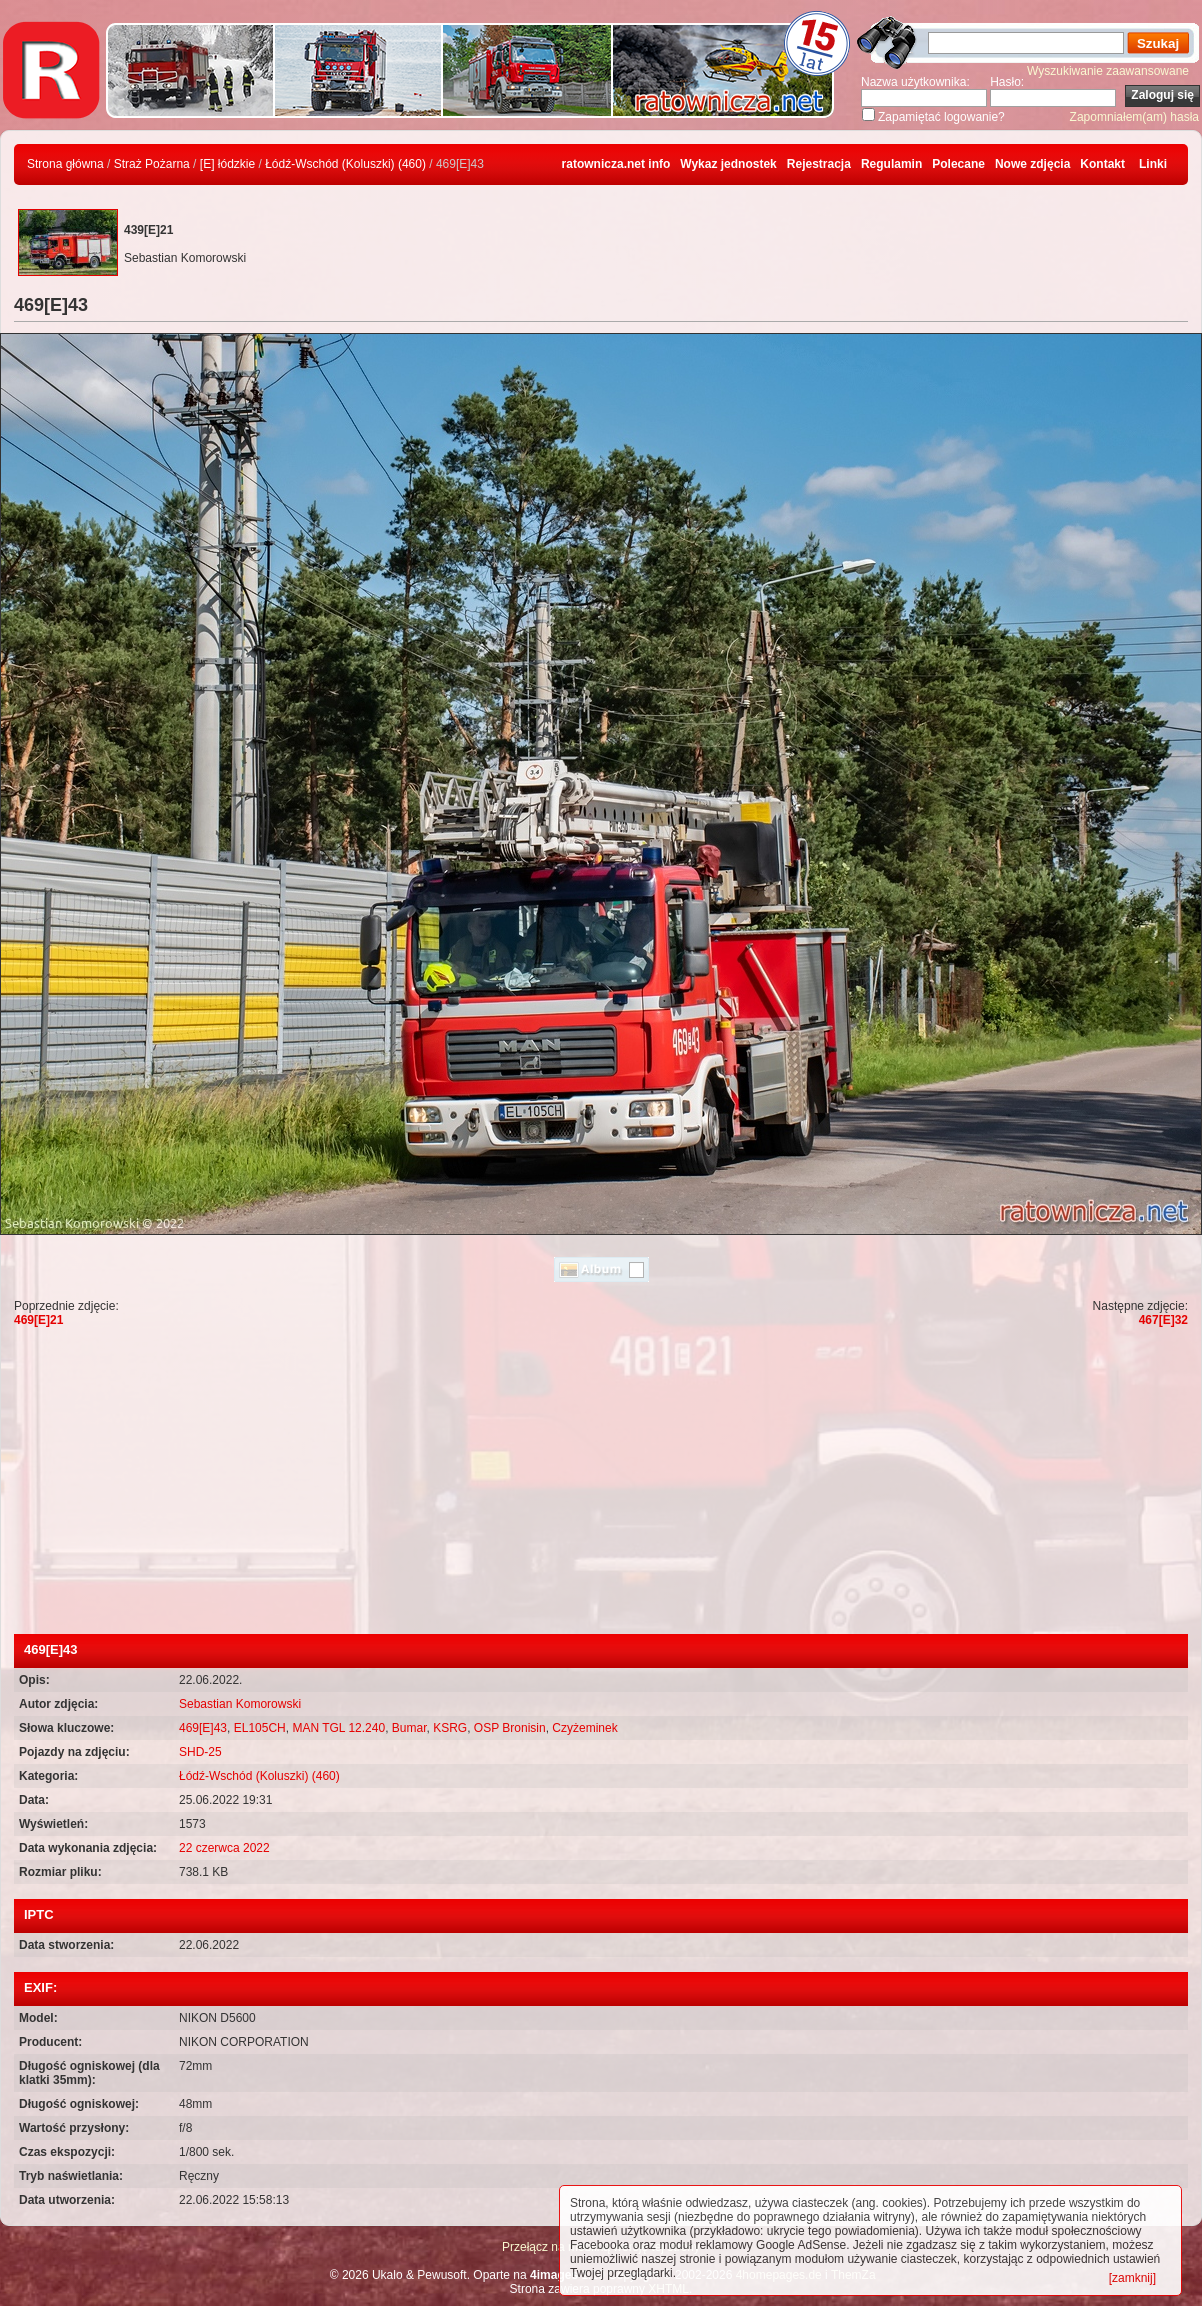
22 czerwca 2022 (224, 1848)
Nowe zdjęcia (1032, 164)
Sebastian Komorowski (240, 1704)
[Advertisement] (601, 1484)
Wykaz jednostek (728, 164)
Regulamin (891, 164)
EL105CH (260, 1728)
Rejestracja (819, 164)
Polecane (958, 164)
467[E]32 (1163, 1320)
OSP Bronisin (510, 1728)
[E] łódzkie (227, 164)
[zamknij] (1132, 2278)
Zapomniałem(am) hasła (1134, 117)
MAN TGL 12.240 (338, 1728)
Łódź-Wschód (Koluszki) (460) (345, 164)
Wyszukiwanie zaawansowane (1108, 71)
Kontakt (1102, 164)
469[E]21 (38, 1320)
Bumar (409, 1728)
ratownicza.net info (616, 164)
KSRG (450, 1728)
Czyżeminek (584, 1728)
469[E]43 (203, 1728)
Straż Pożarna (152, 164)
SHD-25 (200, 1752)
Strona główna (65, 164)
